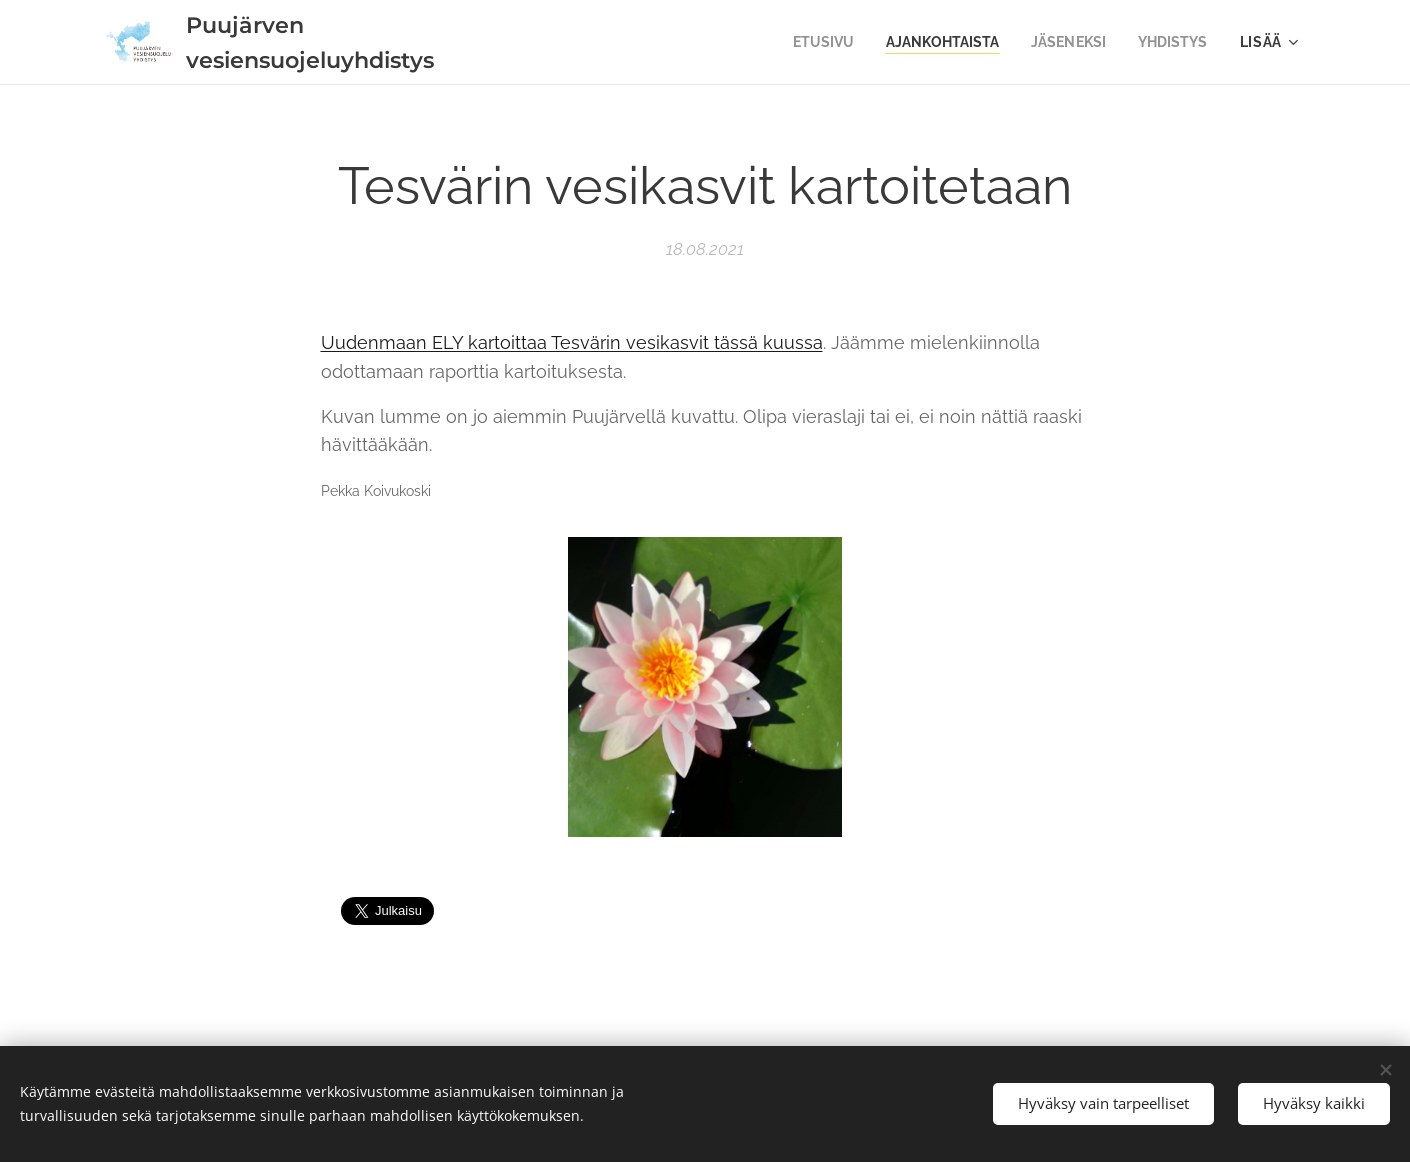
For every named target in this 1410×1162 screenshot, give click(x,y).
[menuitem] (808, 42)
